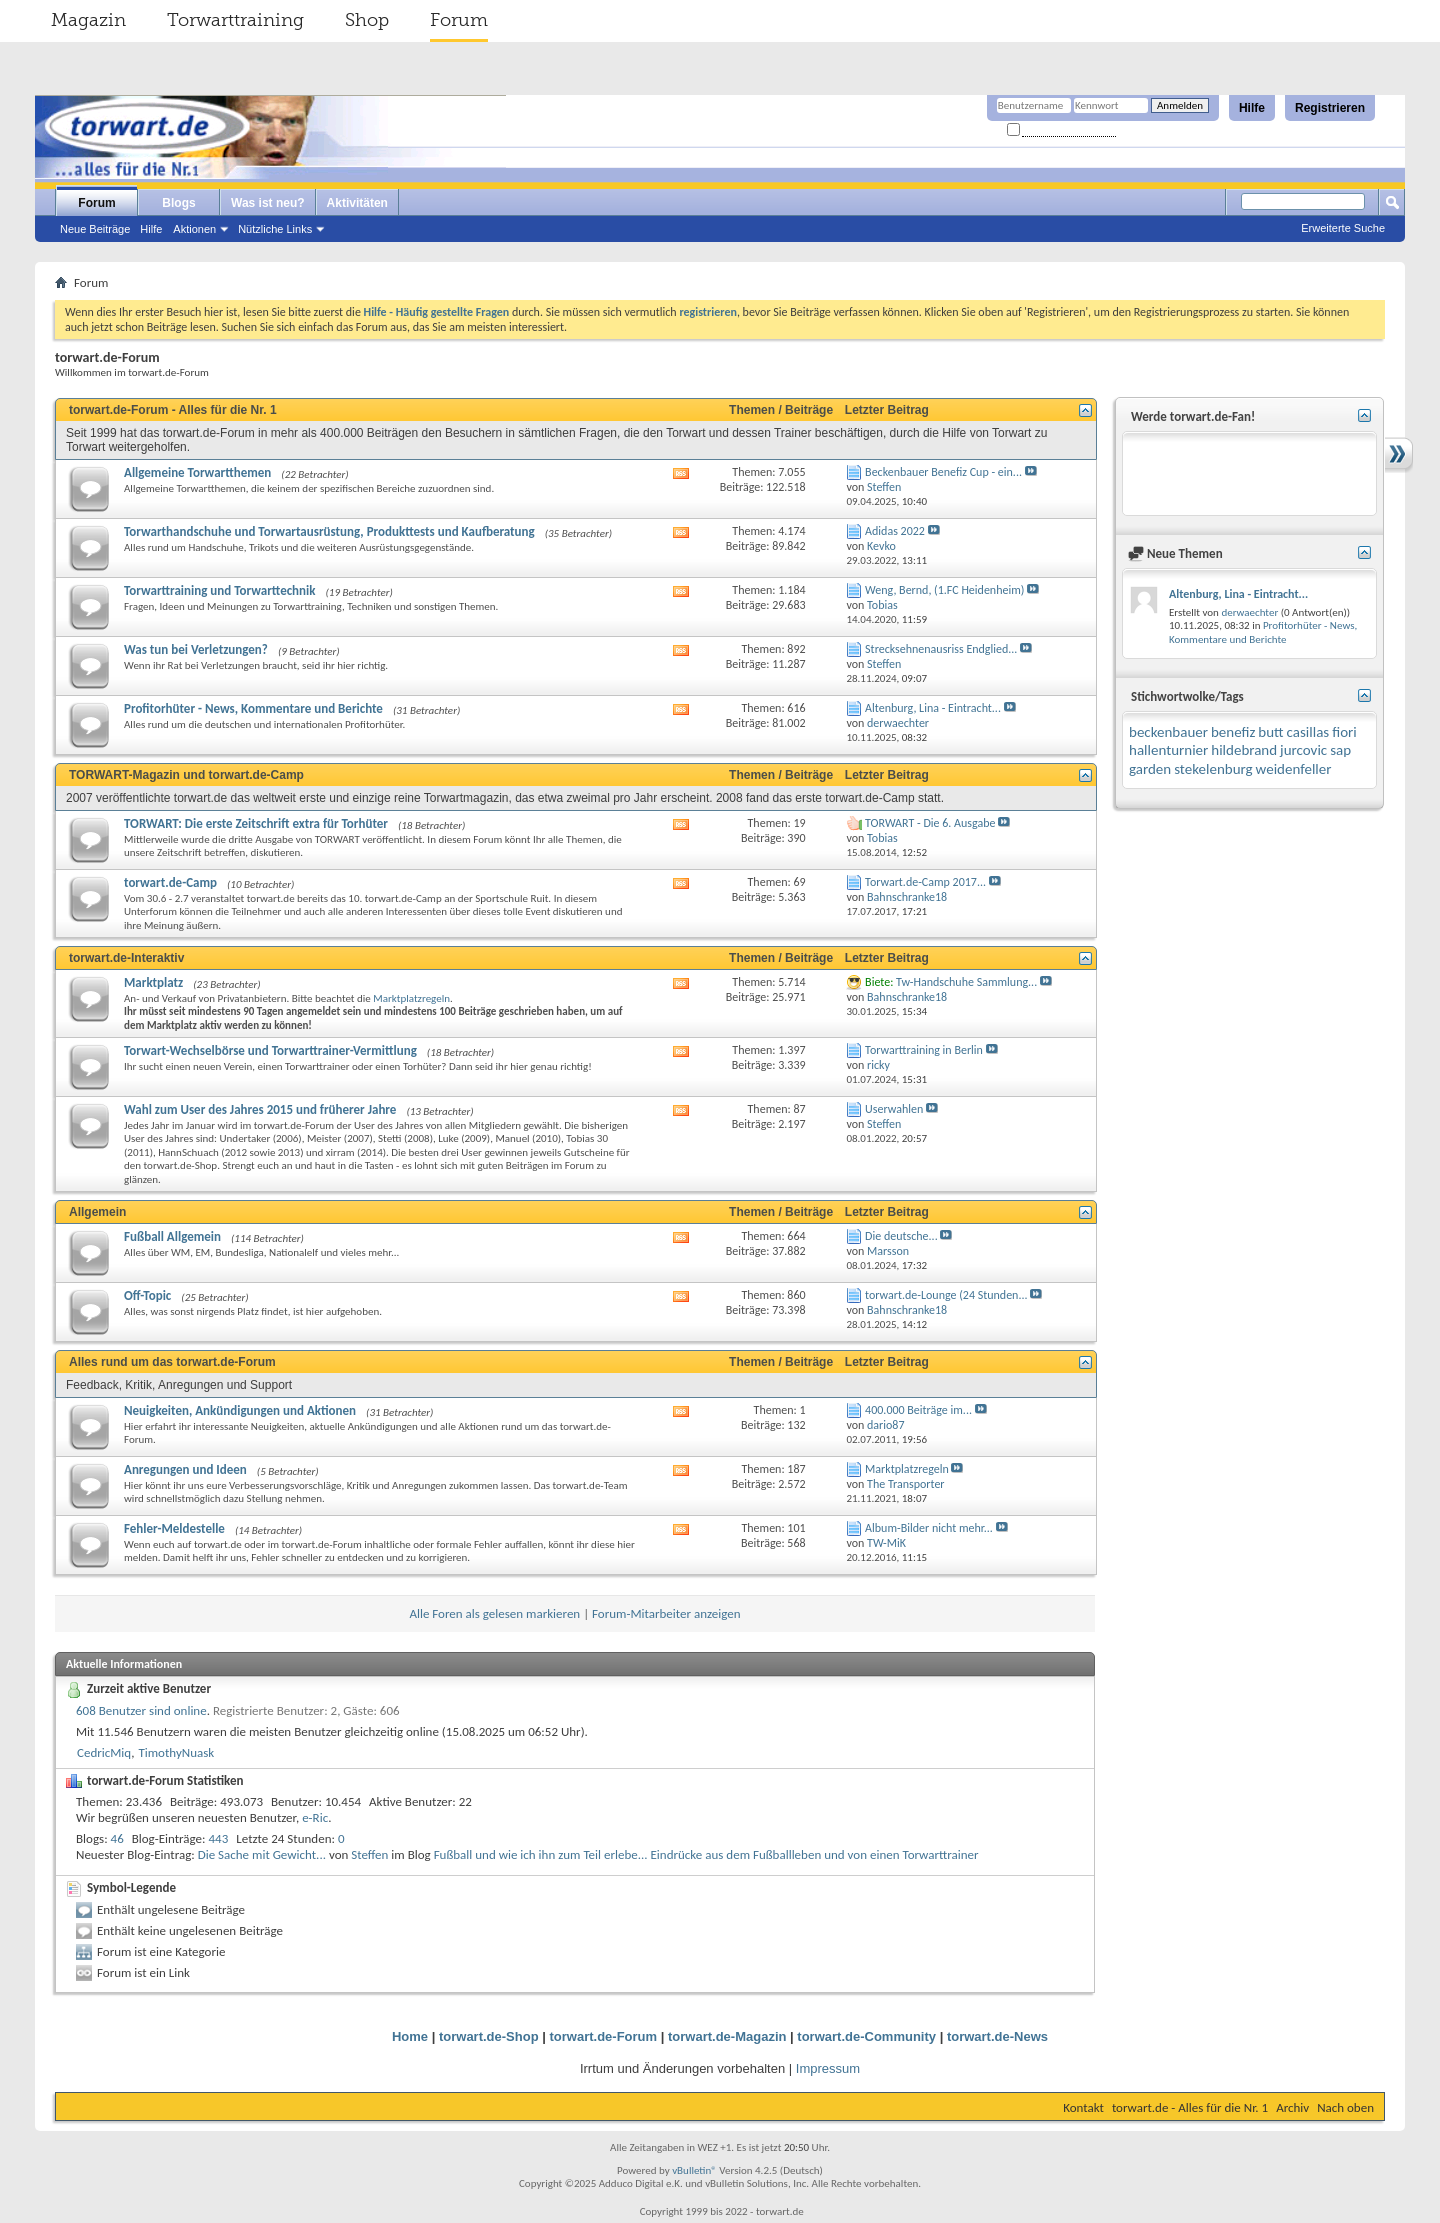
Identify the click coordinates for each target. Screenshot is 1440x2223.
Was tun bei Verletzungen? (196, 649)
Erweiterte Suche (1343, 228)
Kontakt (1083, 2107)
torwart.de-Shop (489, 2036)
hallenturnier (1168, 750)
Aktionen (194, 229)
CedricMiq (104, 1752)
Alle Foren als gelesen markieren (494, 1613)
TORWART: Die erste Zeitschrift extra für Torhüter (256, 823)
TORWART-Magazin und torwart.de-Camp (186, 775)
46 (117, 1838)
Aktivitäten (357, 203)
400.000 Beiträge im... (918, 1410)
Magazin (88, 20)
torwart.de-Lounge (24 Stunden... (946, 1295)
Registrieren (1330, 108)
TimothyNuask (176, 1752)
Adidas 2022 (895, 531)
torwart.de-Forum (604, 2036)
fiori (1344, 732)
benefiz (1233, 732)
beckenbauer (1168, 732)
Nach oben (1345, 2107)
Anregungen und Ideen (185, 1469)
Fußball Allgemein (172, 1236)
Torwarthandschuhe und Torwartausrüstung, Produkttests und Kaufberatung (329, 531)
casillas (1308, 732)
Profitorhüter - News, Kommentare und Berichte (253, 708)
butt (1270, 732)
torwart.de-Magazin (727, 2036)
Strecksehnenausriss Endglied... (941, 649)
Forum (459, 20)
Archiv (1292, 2107)
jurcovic (1303, 750)
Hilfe (1252, 108)
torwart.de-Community (866, 2036)
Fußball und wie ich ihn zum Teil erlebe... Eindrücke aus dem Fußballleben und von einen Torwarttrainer (706, 1854)
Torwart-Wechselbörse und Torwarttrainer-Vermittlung (270, 1050)
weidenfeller (1294, 769)
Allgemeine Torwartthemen (197, 472)
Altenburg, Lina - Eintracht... (933, 708)
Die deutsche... (901, 1236)
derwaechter (1249, 612)
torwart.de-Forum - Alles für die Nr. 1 (173, 410)
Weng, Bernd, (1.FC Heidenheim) (944, 590)
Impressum (828, 2068)
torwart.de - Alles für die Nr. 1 (1190, 2107)
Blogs (178, 203)
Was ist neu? (268, 203)
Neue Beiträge (95, 229)
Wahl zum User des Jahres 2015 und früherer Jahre (260, 1109)
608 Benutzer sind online (141, 1710)
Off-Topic (147, 1295)
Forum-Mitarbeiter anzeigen (666, 1613)
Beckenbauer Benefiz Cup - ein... (943, 472)
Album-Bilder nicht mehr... (929, 1528)
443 (219, 1838)
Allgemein (97, 1212)
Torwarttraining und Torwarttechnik (220, 590)
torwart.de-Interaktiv (126, 958)
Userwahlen (894, 1109)
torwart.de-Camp (170, 882)
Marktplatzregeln (411, 998)
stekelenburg (1213, 769)
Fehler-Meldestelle (174, 1528)
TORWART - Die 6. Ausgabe (930, 823)
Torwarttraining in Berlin (924, 1050)
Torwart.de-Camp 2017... (925, 882)
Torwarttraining (235, 20)
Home (410, 2036)
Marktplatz (153, 982)
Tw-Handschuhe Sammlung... (966, 982)
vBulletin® (694, 2170)
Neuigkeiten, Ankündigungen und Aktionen (240, 1410)
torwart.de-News (997, 2036)
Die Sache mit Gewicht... (262, 1854)
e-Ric (315, 1817)
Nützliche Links (275, 229)
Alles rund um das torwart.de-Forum (172, 1362)
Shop (367, 20)
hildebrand (1244, 750)
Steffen (369, 1854)
